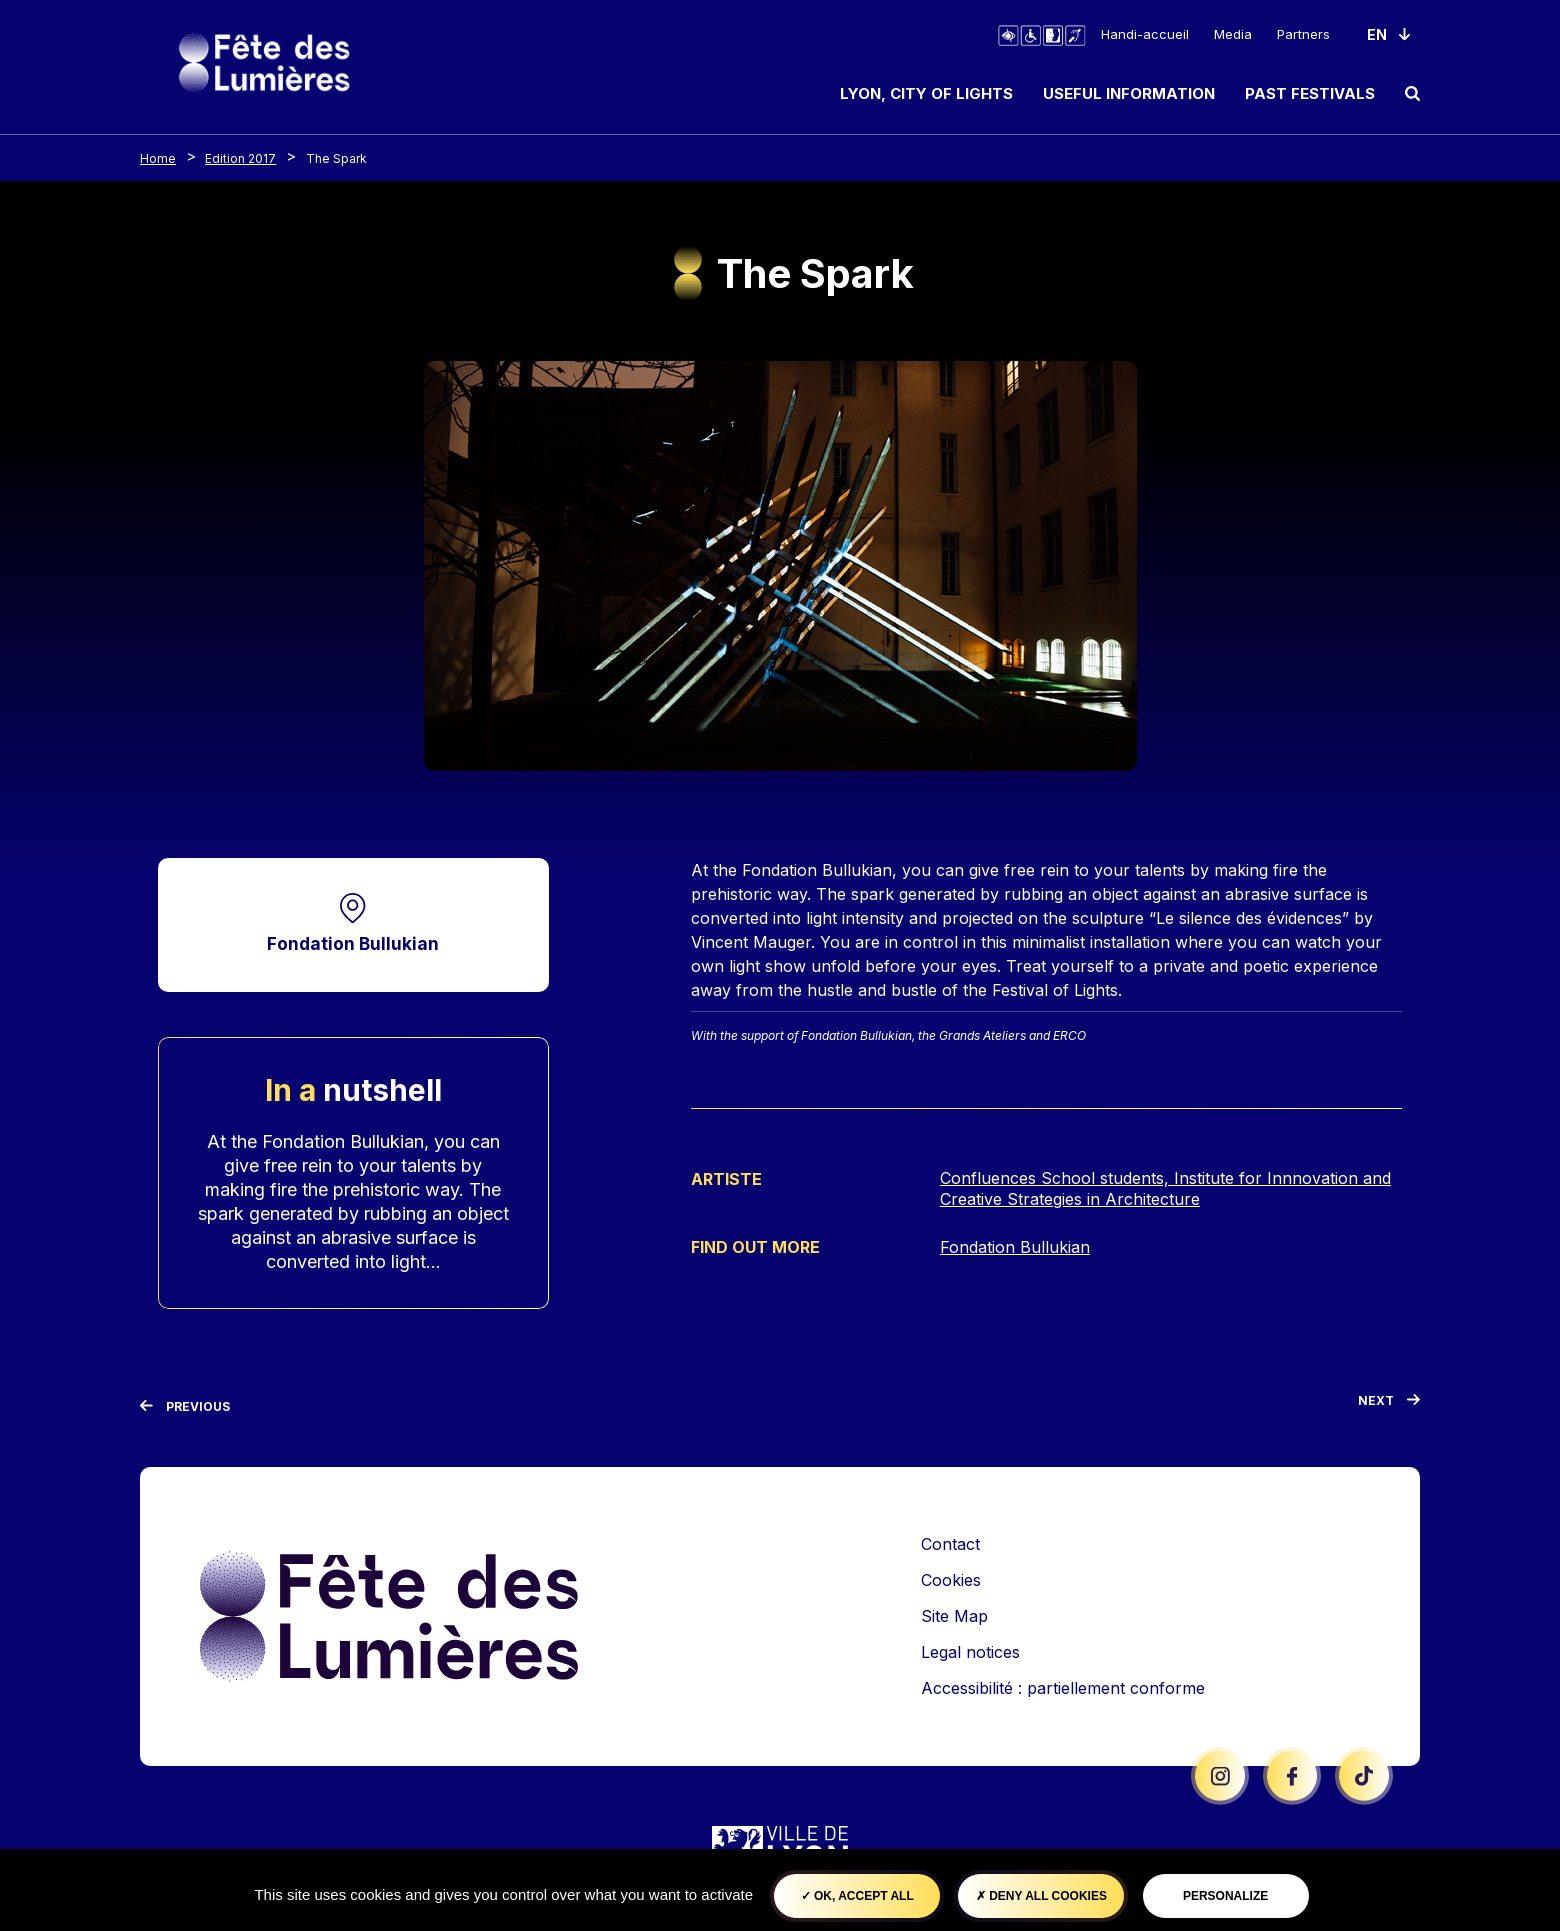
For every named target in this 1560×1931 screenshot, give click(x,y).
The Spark (336, 158)
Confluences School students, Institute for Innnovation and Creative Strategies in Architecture (1165, 1190)
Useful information (1129, 93)
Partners (1303, 34)
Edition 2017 (240, 158)
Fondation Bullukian (353, 943)
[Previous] (185, 1407)
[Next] (1389, 1405)
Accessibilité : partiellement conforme (1063, 1688)
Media (1233, 34)
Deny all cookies (1041, 1896)
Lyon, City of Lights (926, 93)
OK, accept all (857, 1896)
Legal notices (970, 1652)
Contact (950, 1544)
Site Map (954, 1616)
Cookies (951, 1580)
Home (158, 158)
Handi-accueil (1145, 34)
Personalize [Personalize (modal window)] (1225, 1896)
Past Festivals (1310, 93)
